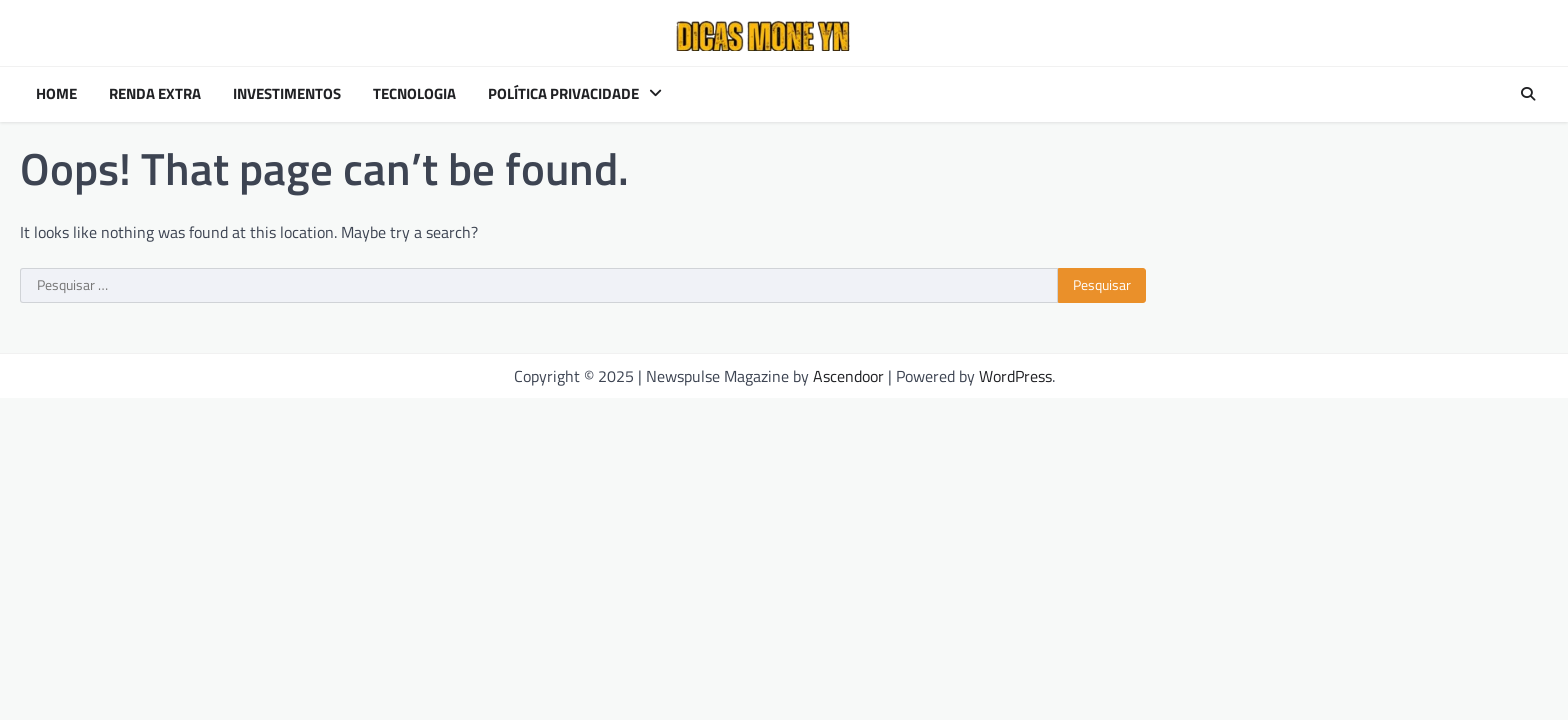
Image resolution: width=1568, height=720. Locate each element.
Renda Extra (155, 94)
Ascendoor (848, 376)
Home (56, 94)
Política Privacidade (563, 94)
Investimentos (287, 94)
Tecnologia (414, 94)
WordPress (1015, 376)
